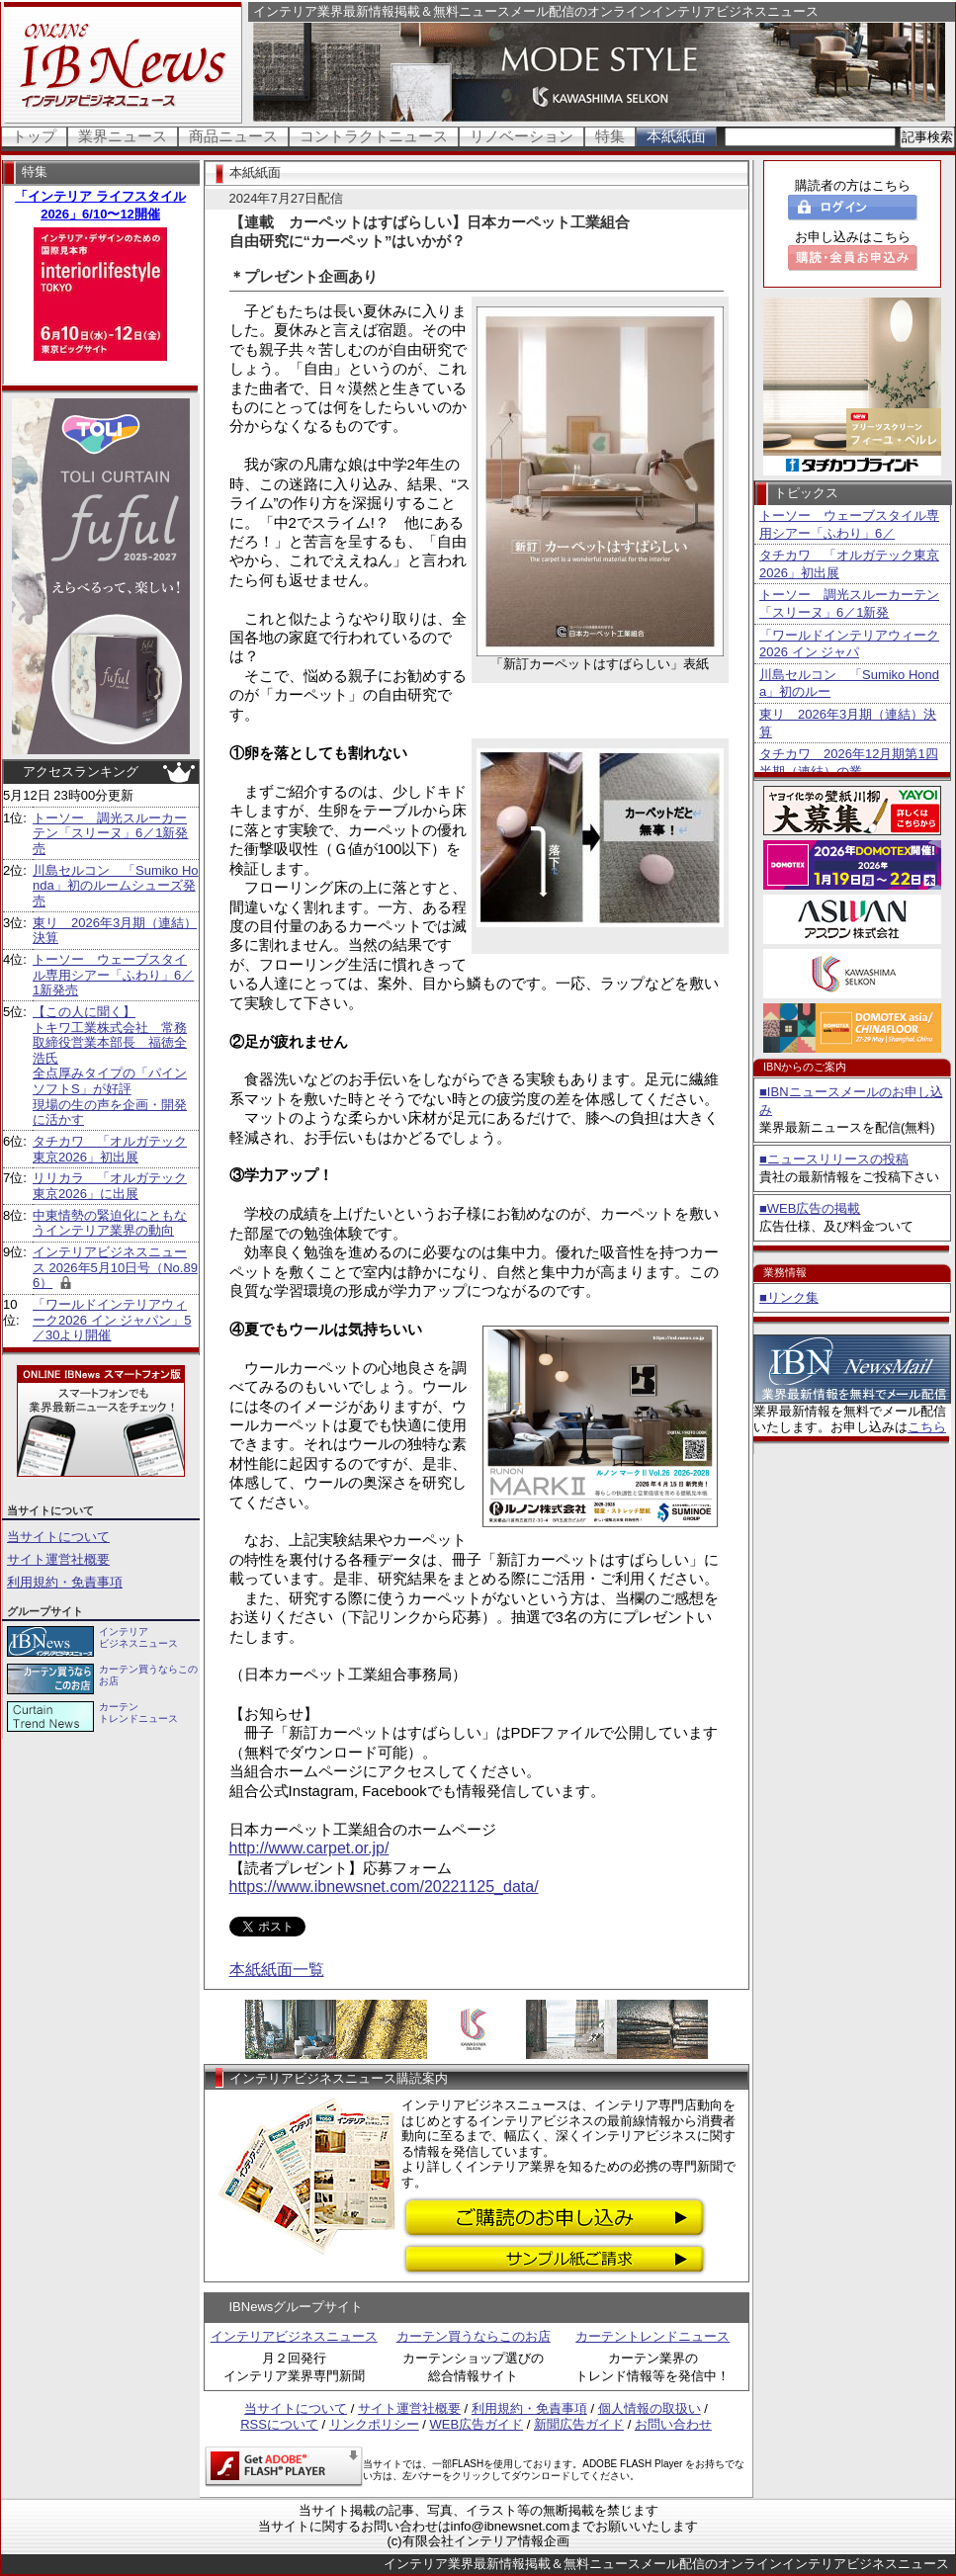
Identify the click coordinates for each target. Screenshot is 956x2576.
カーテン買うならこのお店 (473, 2336)
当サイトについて (58, 1536)
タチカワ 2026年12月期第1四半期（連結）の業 (848, 762)
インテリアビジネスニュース (294, 2336)
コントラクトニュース (374, 136)
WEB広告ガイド (477, 2424)
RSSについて (279, 2424)
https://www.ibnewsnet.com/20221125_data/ (384, 1886)
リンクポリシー (374, 2424)
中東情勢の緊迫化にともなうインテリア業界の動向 (110, 1223)
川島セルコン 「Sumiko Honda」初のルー (849, 683)
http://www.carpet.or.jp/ (309, 1848)
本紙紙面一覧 (276, 1969)
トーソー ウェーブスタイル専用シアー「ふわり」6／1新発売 (113, 974)
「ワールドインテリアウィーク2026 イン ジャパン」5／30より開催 (112, 1319)
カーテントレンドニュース (652, 2336)
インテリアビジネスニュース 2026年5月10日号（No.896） (115, 1267)
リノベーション (521, 136)
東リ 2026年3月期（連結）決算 (847, 723)
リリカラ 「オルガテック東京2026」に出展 (110, 1185)
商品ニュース (233, 136)
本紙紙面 (676, 136)
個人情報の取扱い (649, 2408)
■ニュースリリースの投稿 (834, 1159)
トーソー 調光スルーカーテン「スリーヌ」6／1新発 (849, 603)
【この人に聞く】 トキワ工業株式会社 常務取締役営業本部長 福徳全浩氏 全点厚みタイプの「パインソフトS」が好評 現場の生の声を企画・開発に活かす (110, 1065)
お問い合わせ (673, 2424)
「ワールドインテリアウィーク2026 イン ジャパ (849, 644)
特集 (610, 136)
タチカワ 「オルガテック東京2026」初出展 (110, 1149)
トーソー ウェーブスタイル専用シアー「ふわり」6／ (849, 524)
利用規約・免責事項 (65, 1582)
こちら (927, 1426)
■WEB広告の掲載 (809, 1208)
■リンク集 (789, 1297)
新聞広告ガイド (579, 2424)
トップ (34, 136)
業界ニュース (122, 136)
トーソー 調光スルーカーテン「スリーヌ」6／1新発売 (110, 833)
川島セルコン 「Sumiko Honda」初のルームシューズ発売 (116, 885)
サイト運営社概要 (58, 1559)
